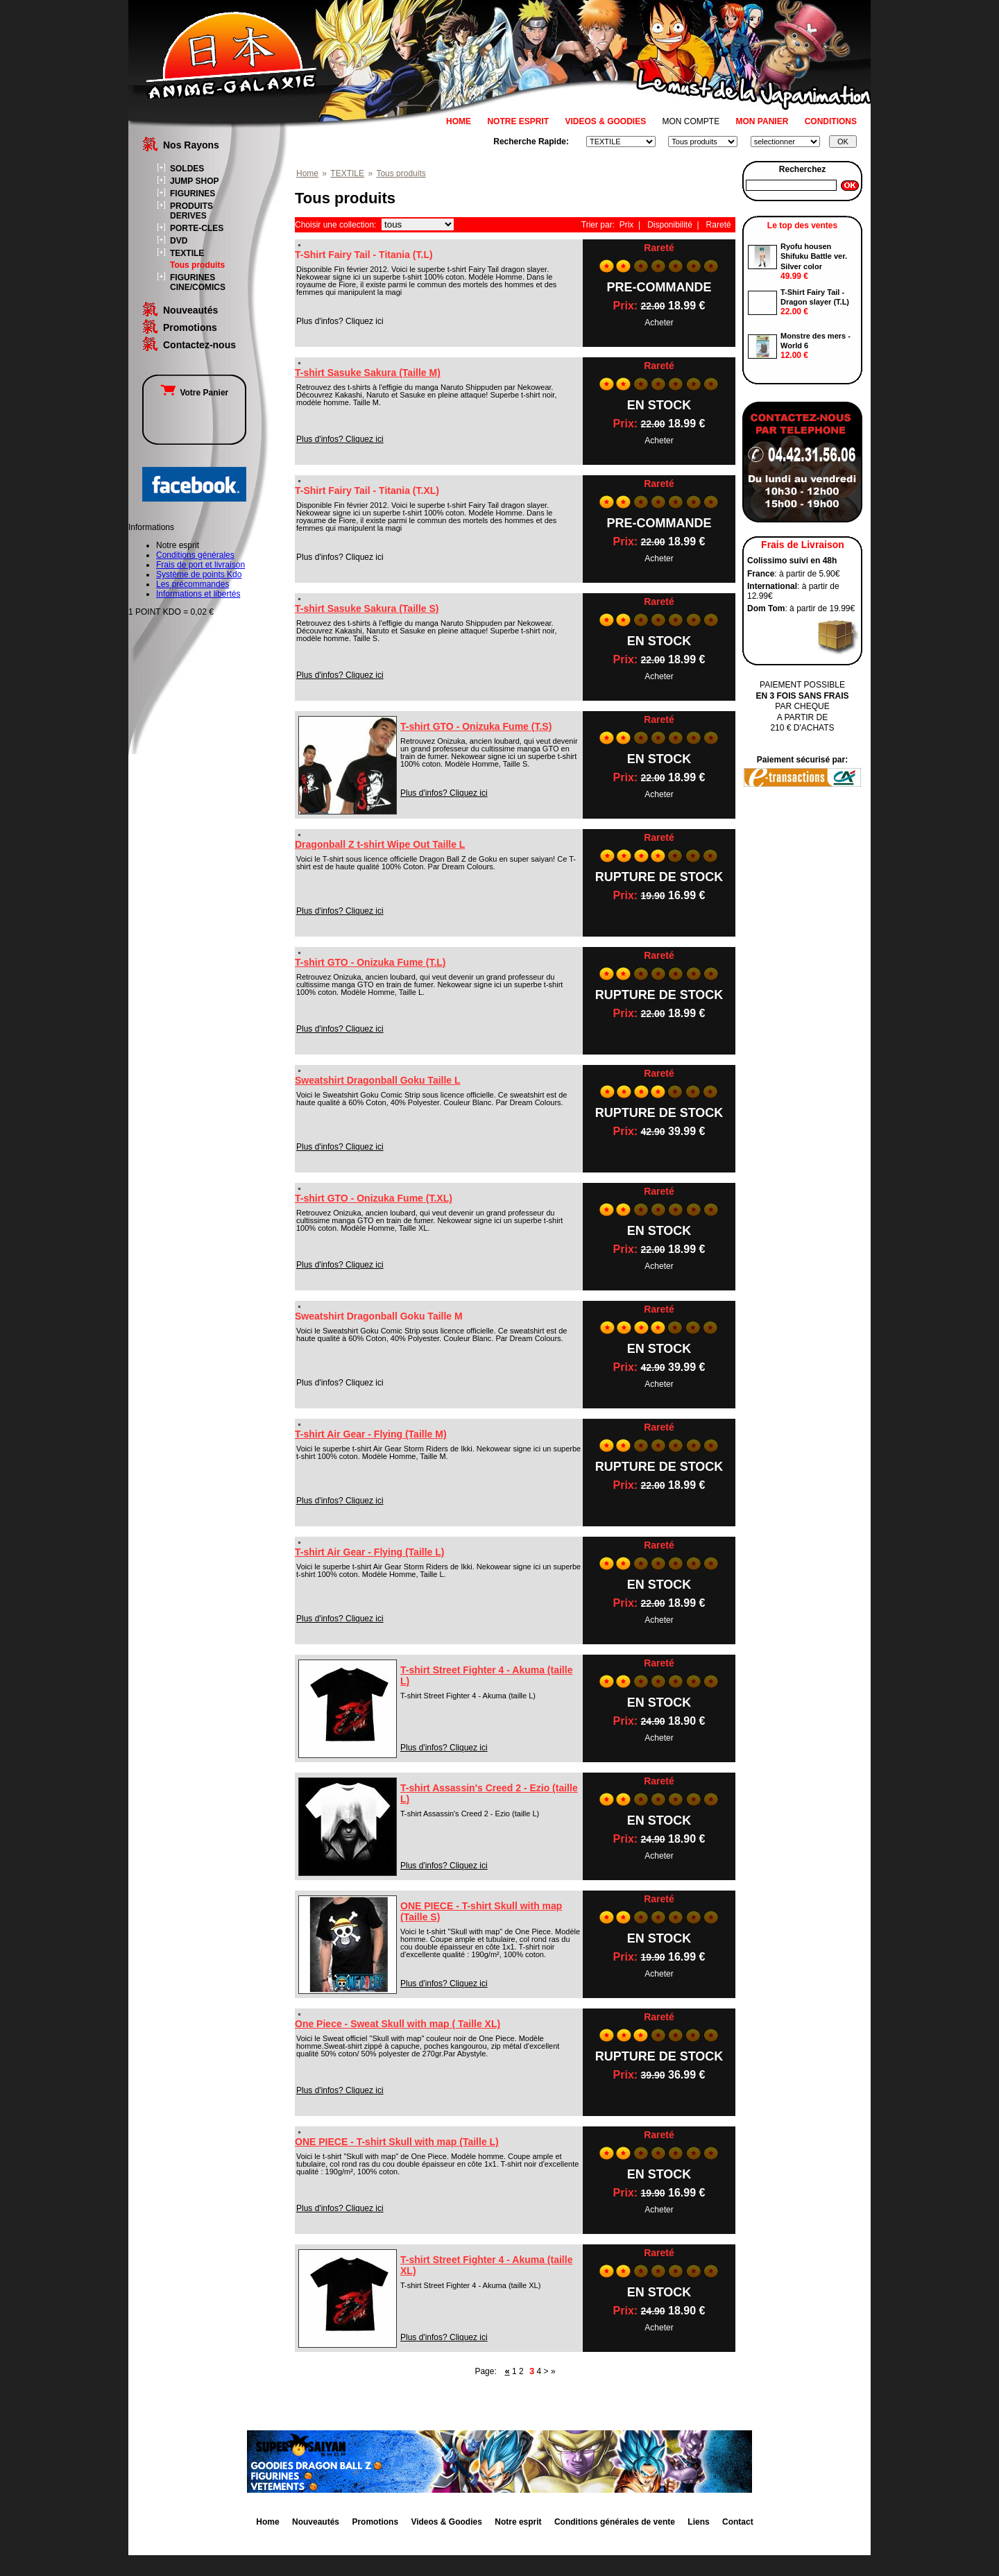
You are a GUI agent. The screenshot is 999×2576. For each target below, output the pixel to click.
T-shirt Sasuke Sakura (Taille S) (366, 608)
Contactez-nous (199, 344)
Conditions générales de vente (614, 2522)
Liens (698, 2522)
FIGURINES (192, 193)
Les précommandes (192, 584)
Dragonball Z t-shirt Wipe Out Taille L (380, 844)
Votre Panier (194, 393)
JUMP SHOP (194, 181)
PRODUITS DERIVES (191, 211)
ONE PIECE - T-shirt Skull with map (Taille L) (397, 2141)
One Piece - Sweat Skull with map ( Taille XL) (397, 2023)
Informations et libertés (198, 594)
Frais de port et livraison (200, 565)
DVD (178, 241)
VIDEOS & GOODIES (605, 121)
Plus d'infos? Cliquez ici (340, 439)
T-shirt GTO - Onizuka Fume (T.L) (370, 962)
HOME (458, 121)
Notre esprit (518, 2522)
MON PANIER (762, 121)
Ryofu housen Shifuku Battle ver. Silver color (813, 256)
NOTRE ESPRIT (518, 121)
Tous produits (197, 265)
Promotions (190, 327)
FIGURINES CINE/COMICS (197, 282)
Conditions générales (195, 555)
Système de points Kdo (198, 574)
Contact (737, 2522)
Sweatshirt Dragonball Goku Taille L (378, 1080)
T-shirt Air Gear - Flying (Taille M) (371, 1434)
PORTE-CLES (196, 228)
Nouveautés (190, 310)
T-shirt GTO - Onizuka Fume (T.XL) (373, 1198)
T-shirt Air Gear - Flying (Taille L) (369, 1552)
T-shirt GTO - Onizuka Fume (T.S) (476, 726)
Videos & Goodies (446, 2522)
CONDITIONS (831, 121)
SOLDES (187, 168)
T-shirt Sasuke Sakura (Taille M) (368, 372)
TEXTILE (187, 253)
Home (307, 173)
